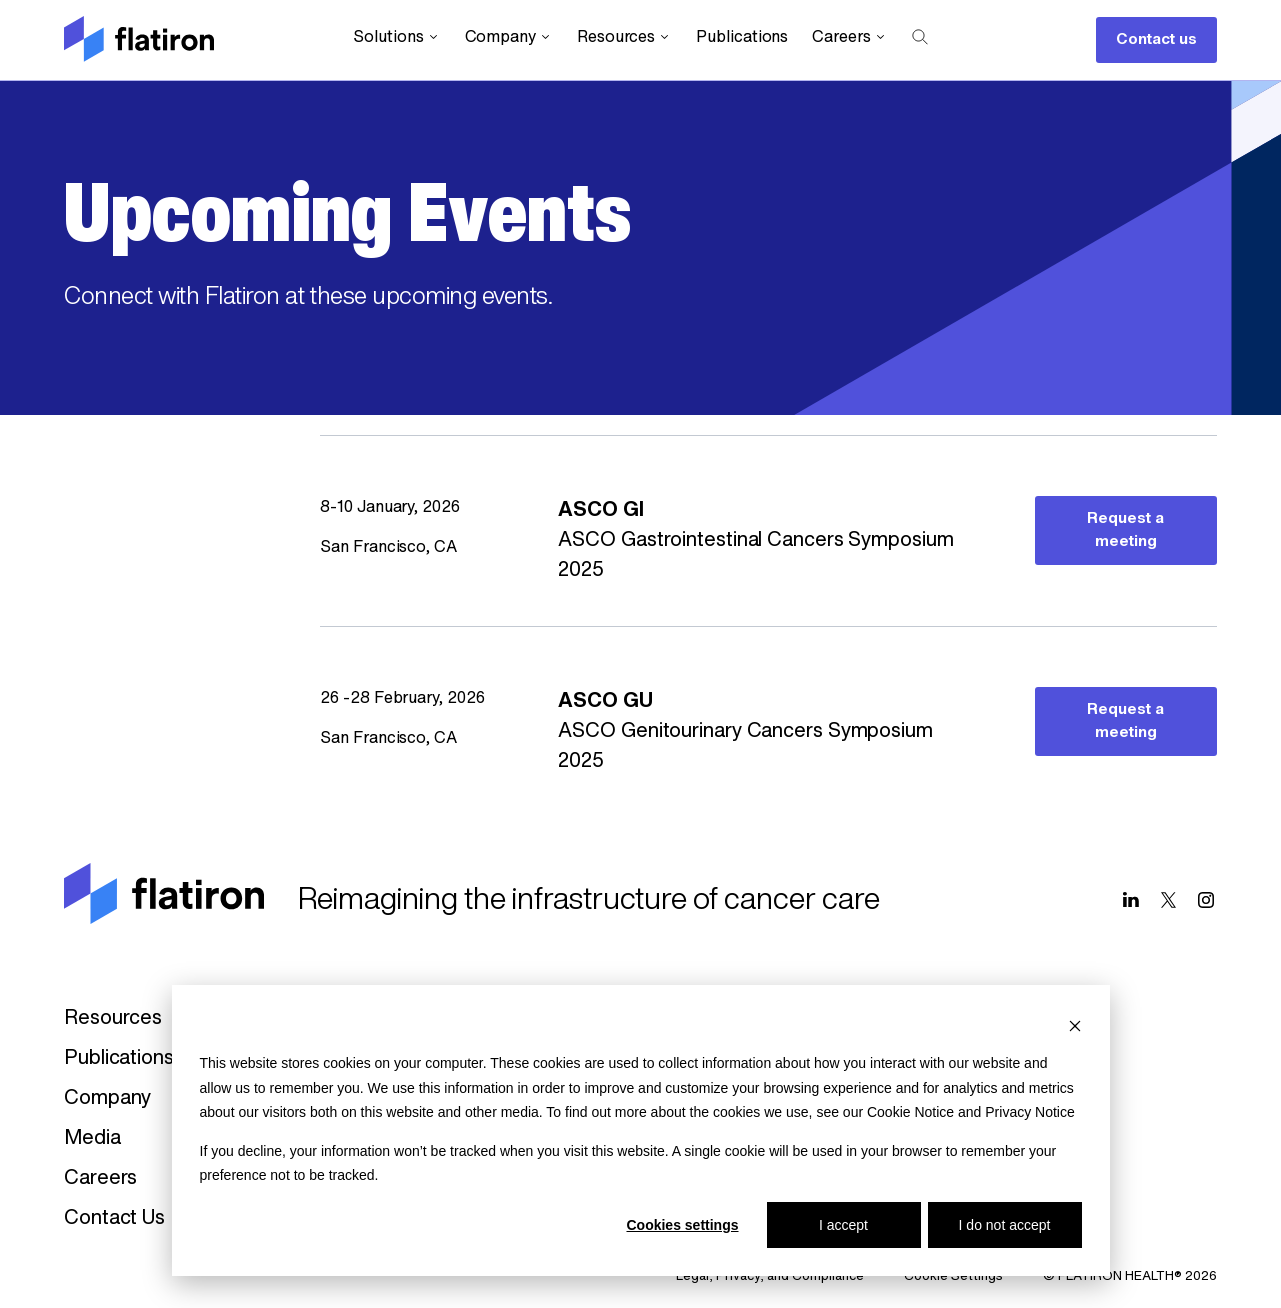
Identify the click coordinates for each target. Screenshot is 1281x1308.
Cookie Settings (953, 1276)
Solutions (396, 37)
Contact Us (114, 1219)
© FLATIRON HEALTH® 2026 (1130, 1276)
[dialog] (641, 1130)
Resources (624, 37)
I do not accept (1005, 1225)
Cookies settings (682, 1225)
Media (92, 1139)
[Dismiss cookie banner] (1075, 1025)
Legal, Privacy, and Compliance (770, 1276)
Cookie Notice (910, 1112)
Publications (742, 38)
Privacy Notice (1029, 1112)
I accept (843, 1225)
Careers (849, 37)
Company (509, 37)
